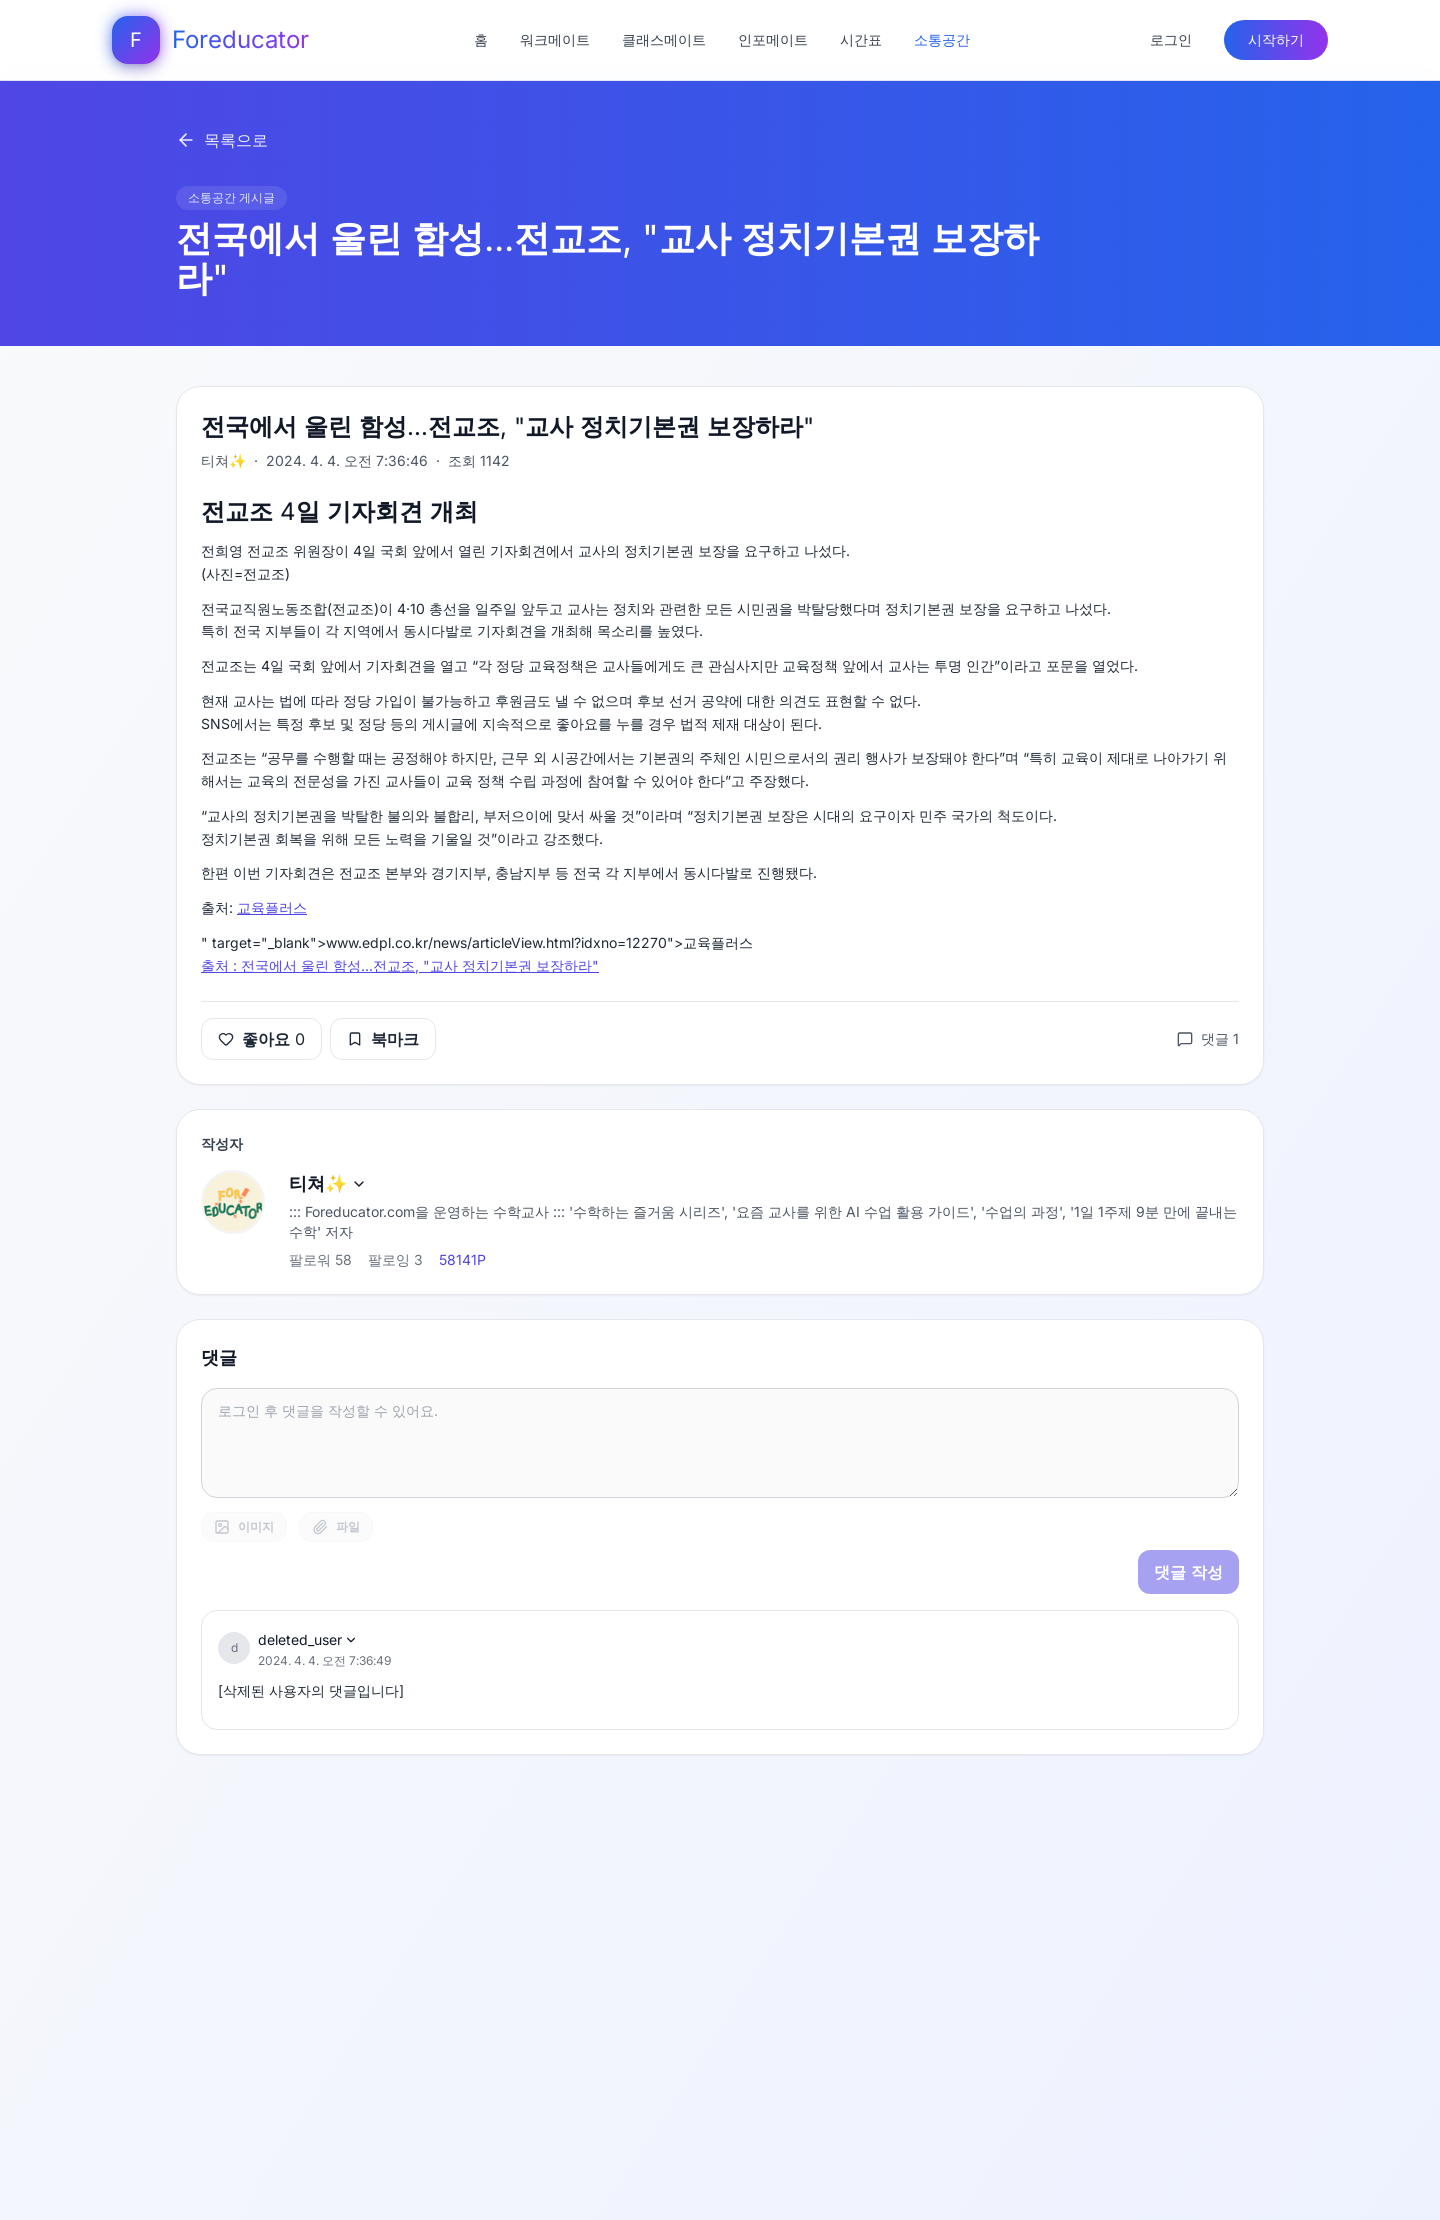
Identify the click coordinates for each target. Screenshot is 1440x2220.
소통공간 (942, 39)
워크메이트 (555, 39)
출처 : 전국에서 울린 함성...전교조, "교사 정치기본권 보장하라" (400, 965)
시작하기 (1276, 39)
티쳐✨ (328, 1183)
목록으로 (222, 140)
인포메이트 (773, 39)
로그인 (1171, 39)
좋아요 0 (261, 1039)
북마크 (383, 1039)
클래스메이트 (664, 39)
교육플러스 (272, 907)
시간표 (861, 39)
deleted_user (308, 1639)
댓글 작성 (1188, 1572)
